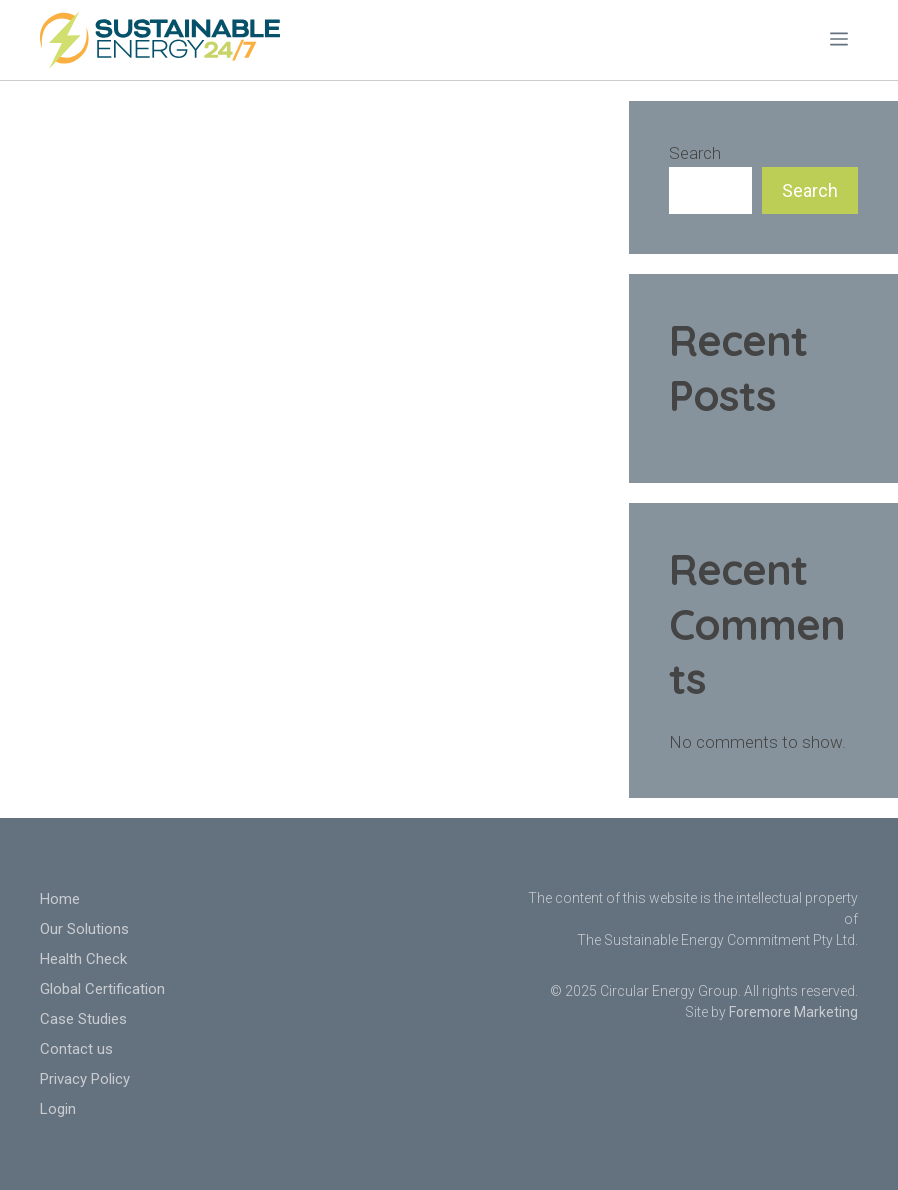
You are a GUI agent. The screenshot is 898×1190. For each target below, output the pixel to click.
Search (695, 153)
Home (60, 899)
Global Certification (102, 989)
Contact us (76, 1049)
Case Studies (83, 1019)
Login (58, 1109)
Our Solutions (84, 929)
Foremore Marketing (793, 1012)
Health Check (83, 959)
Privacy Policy (85, 1079)
